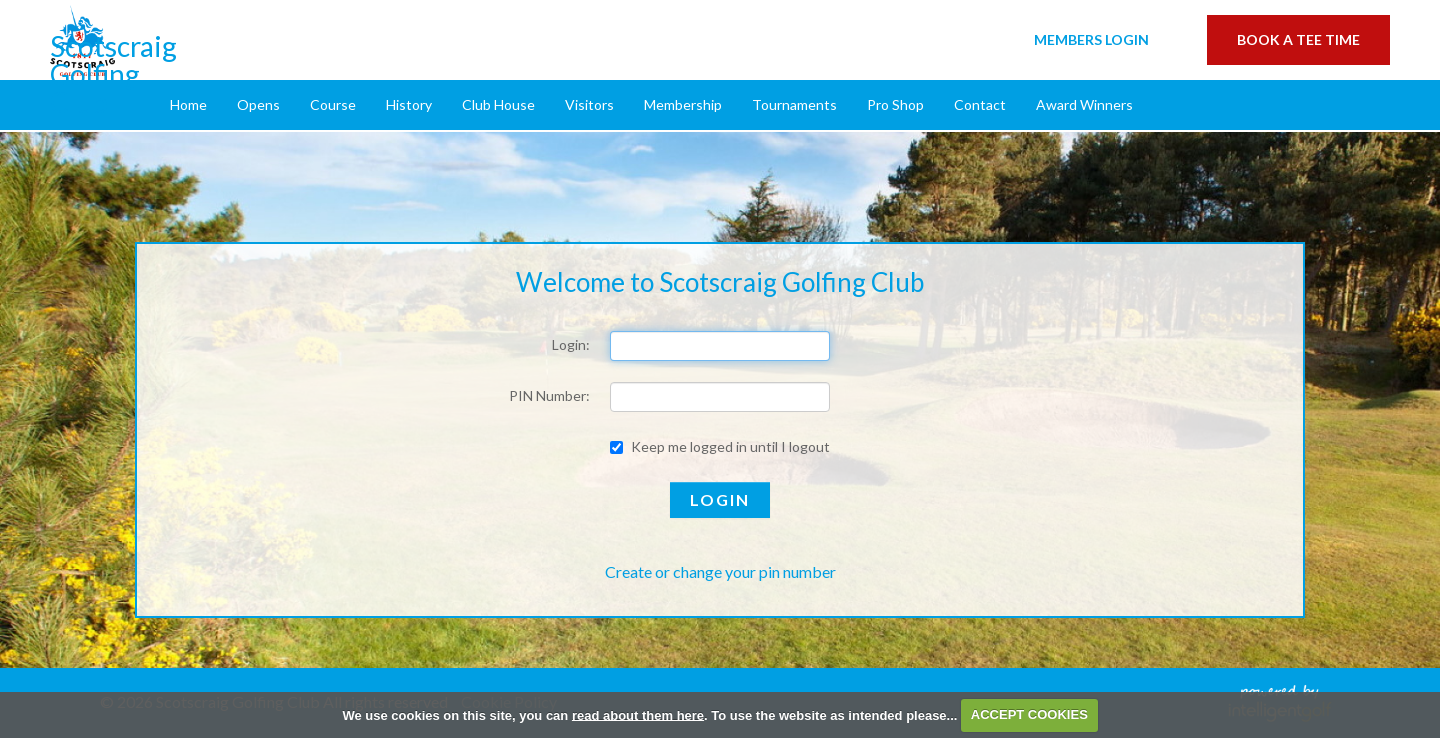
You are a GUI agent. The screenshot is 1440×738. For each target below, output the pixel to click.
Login (1091, 39)
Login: (571, 344)
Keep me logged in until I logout (720, 446)
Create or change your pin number (720, 571)
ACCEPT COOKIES (1029, 714)
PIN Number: (549, 395)
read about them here (638, 714)
